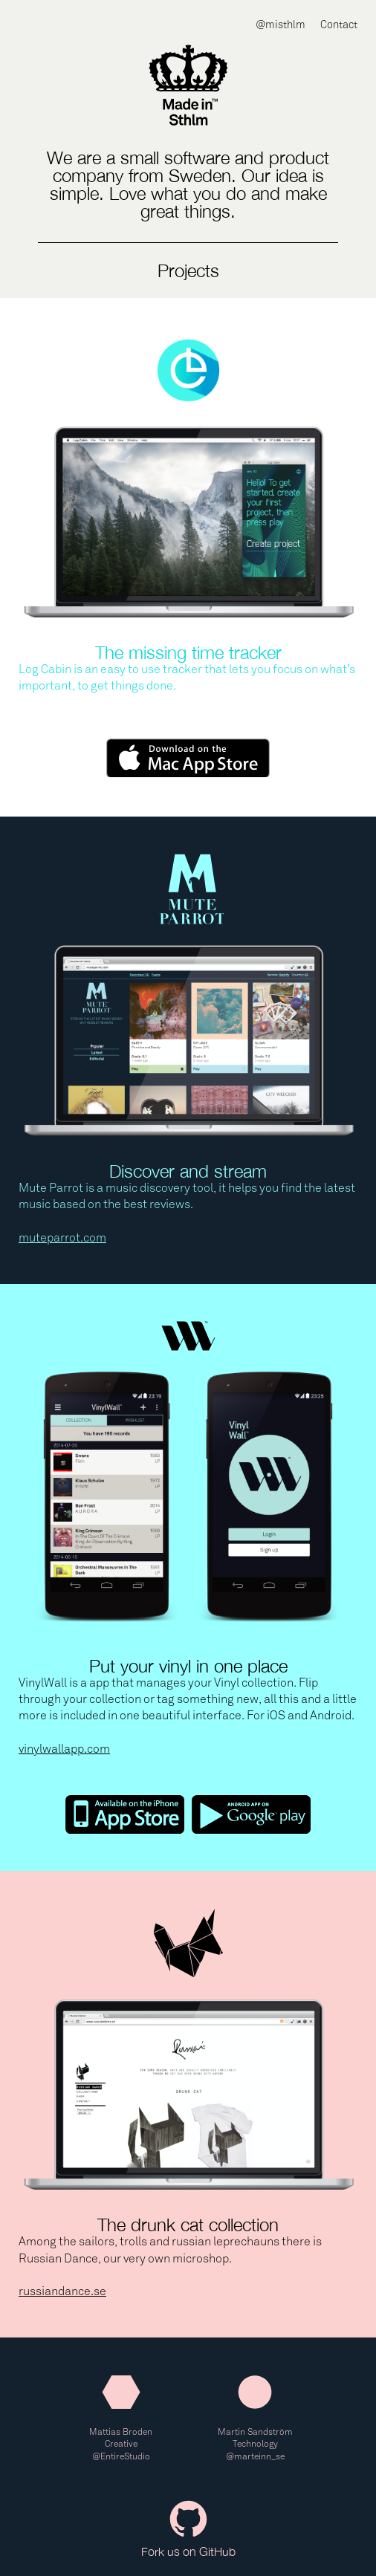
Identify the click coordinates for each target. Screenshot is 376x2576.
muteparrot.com (62, 1237)
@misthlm (280, 24)
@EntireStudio (121, 2456)
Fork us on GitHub (188, 2529)
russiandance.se (62, 2291)
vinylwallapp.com (64, 1749)
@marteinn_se (255, 2456)
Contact (338, 24)
